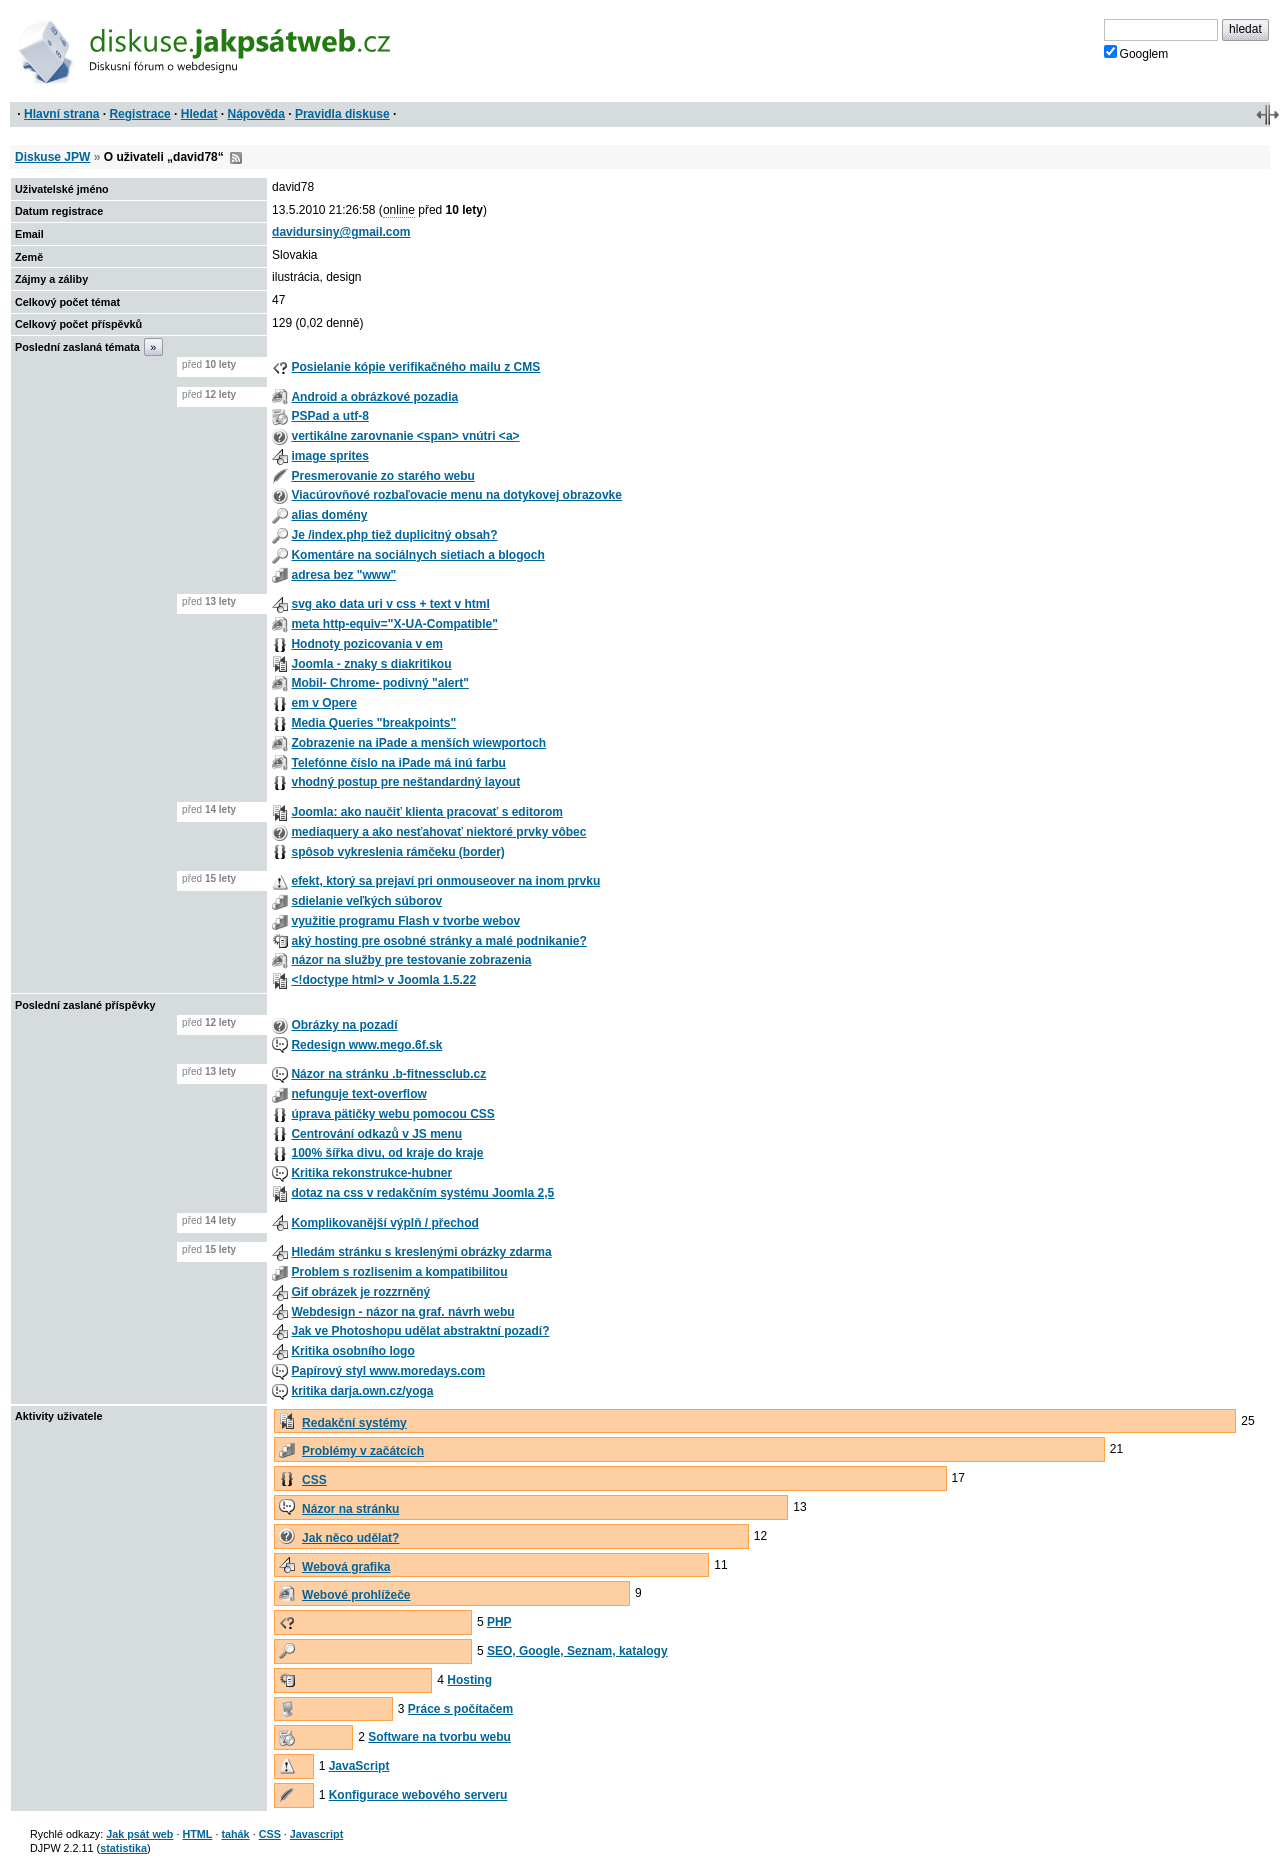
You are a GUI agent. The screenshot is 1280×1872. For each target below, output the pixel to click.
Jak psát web (139, 1834)
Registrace (139, 114)
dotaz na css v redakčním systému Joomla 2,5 (422, 1193)
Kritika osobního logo (352, 1351)
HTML (197, 1834)
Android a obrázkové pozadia (374, 397)
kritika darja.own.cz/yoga (362, 1391)
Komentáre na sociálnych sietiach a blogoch (417, 555)
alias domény (329, 515)
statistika (123, 1848)
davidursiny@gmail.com (341, 232)
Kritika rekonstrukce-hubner (371, 1173)
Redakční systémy (354, 1423)
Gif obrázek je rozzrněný (360, 1292)
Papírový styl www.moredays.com (388, 1371)
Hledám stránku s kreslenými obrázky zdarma (421, 1252)
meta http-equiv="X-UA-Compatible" (394, 624)
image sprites (329, 456)
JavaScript (359, 1766)
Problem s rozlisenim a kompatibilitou (399, 1272)
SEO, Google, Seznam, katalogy (577, 1651)
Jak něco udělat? (350, 1538)
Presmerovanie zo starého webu (382, 476)
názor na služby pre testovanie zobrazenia (411, 960)
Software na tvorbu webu (439, 1737)
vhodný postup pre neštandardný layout (405, 782)
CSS (314, 1480)
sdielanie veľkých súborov (366, 901)
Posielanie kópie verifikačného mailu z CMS (415, 367)
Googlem (1136, 53)
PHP (499, 1622)
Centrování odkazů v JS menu (376, 1134)
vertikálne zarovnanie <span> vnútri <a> (405, 436)
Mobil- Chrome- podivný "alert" (379, 683)
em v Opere (323, 703)
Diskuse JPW (52, 157)
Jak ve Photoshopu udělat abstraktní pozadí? (420, 1331)
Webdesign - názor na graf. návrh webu (402, 1312)
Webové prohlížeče (356, 1595)
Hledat (199, 114)
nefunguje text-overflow (358, 1094)
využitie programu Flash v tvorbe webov (405, 921)
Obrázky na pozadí (344, 1025)
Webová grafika (346, 1567)
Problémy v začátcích (363, 1451)
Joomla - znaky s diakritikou (371, 664)
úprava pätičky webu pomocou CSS (392, 1114)
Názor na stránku (350, 1509)
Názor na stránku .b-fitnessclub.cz (388, 1074)
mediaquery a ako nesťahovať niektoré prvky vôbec (438, 832)
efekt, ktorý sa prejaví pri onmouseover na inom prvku (445, 881)
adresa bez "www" (343, 575)
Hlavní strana (61, 114)
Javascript (316, 1834)
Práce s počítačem (460, 1709)
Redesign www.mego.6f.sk (366, 1045)
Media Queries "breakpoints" (373, 723)
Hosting (469, 1680)
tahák (235, 1834)
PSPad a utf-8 (329, 416)
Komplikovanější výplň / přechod (384, 1223)
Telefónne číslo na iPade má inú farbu (398, 763)
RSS (236, 158)
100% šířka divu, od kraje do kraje (387, 1153)
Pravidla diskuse (342, 114)
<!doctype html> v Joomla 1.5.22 (383, 980)
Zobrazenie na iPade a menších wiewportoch (418, 743)
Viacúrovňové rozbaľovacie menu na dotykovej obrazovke (456, 495)
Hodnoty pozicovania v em (366, 644)
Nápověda (256, 114)
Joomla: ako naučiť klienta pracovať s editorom (427, 812)
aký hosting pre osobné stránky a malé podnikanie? (438, 941)
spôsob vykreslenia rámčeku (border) (397, 852)
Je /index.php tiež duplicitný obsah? (394, 535)
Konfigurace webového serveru (418, 1795)
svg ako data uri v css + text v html (390, 604)
